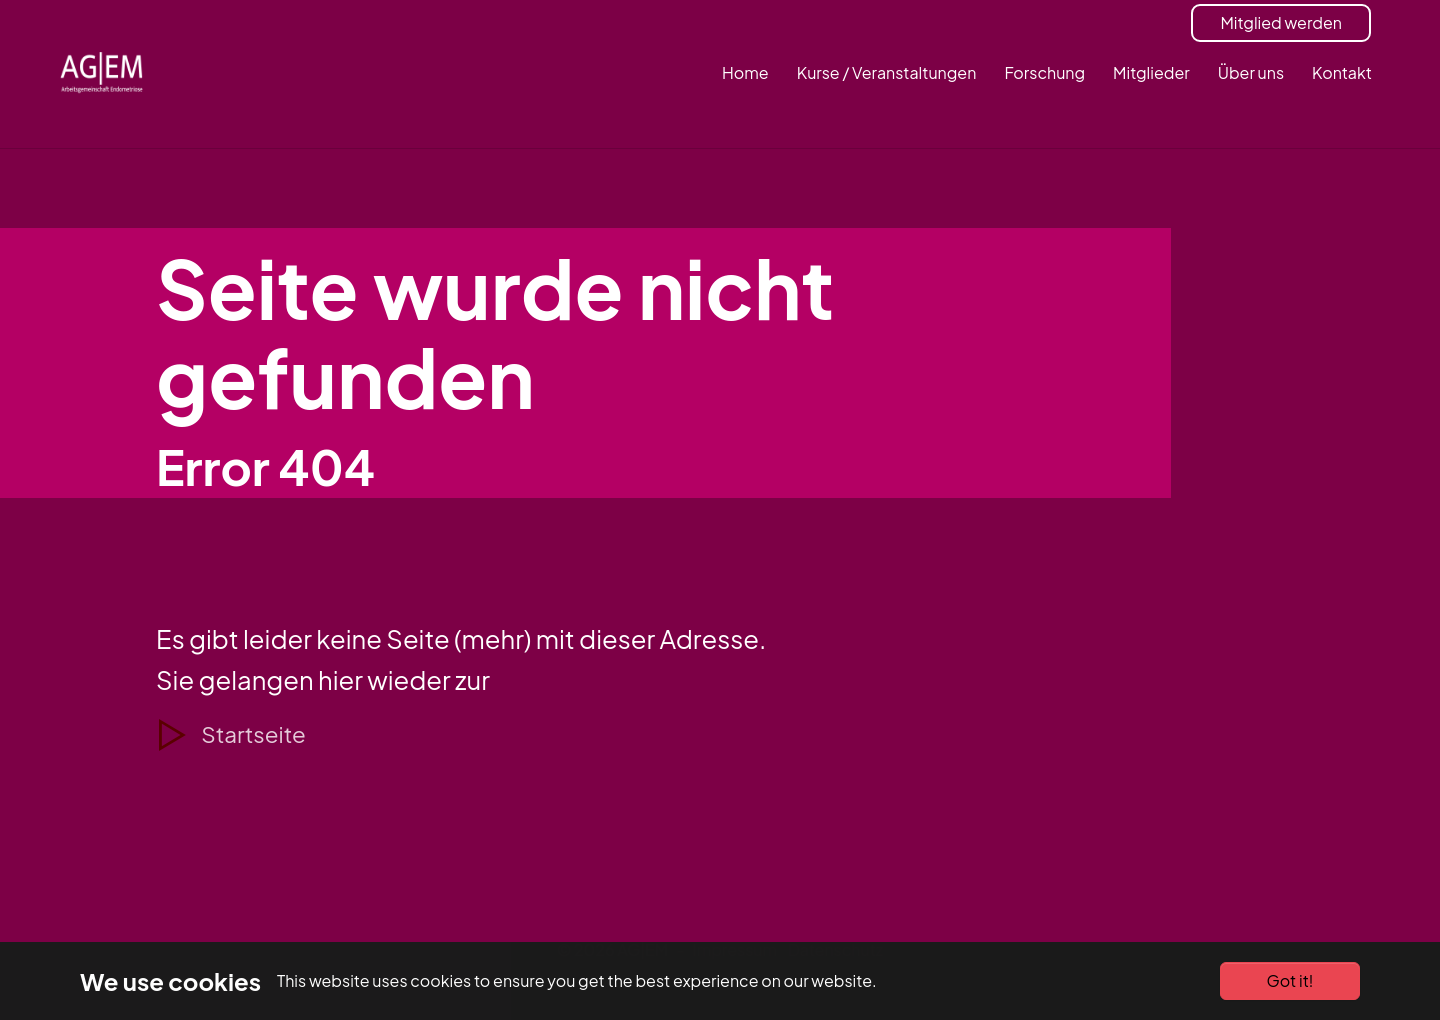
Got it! (1290, 980)
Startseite (253, 734)
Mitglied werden (1281, 22)
